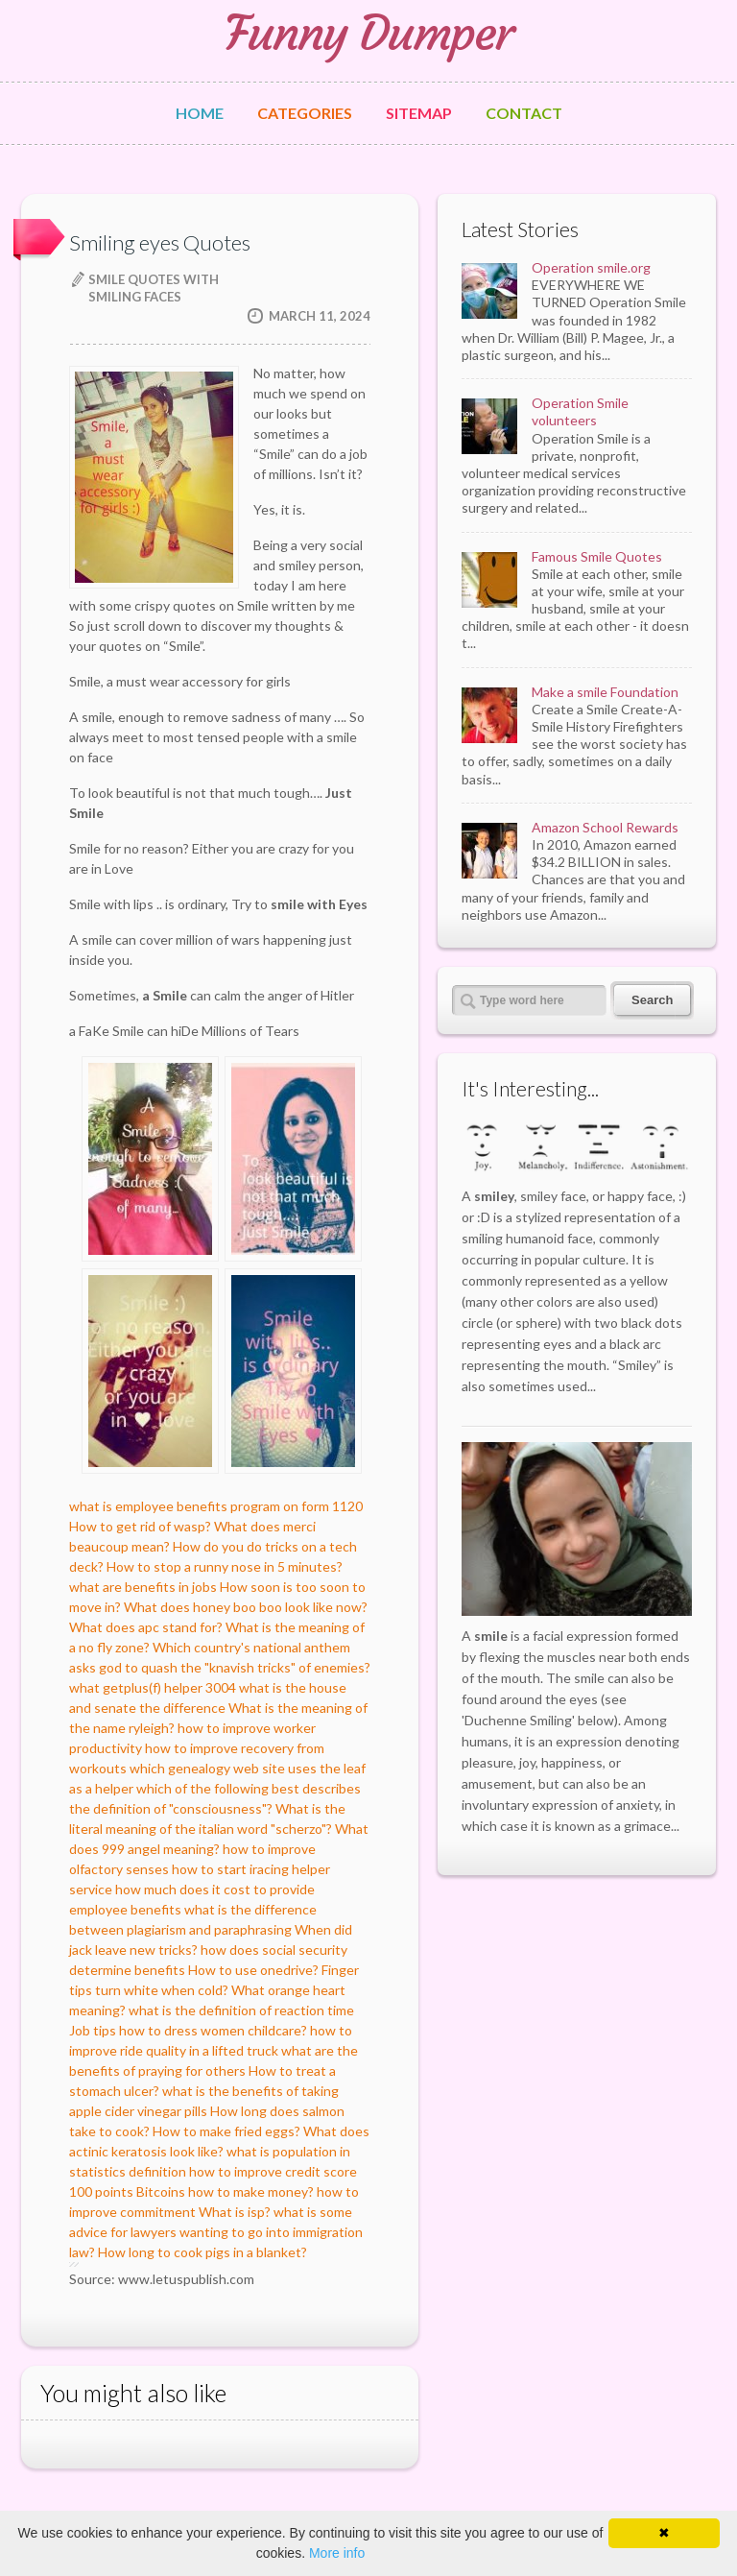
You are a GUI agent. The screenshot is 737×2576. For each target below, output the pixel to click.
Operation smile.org (591, 267)
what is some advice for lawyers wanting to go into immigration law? (216, 2231)
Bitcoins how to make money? (225, 2191)
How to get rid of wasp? (140, 1526)
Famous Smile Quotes (597, 556)
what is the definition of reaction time (241, 2010)
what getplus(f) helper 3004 (152, 1687)
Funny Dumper (368, 33)
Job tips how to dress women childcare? (188, 2030)
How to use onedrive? (253, 1970)
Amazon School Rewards (605, 827)
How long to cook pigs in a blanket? (202, 2252)
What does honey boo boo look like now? (246, 1607)
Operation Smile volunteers (580, 411)
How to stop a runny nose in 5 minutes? (225, 1566)
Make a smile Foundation (605, 692)
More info (337, 2553)
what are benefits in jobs (143, 1586)
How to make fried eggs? (226, 2131)
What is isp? (235, 2211)
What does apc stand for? (146, 1627)
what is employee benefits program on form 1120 (216, 1506)
